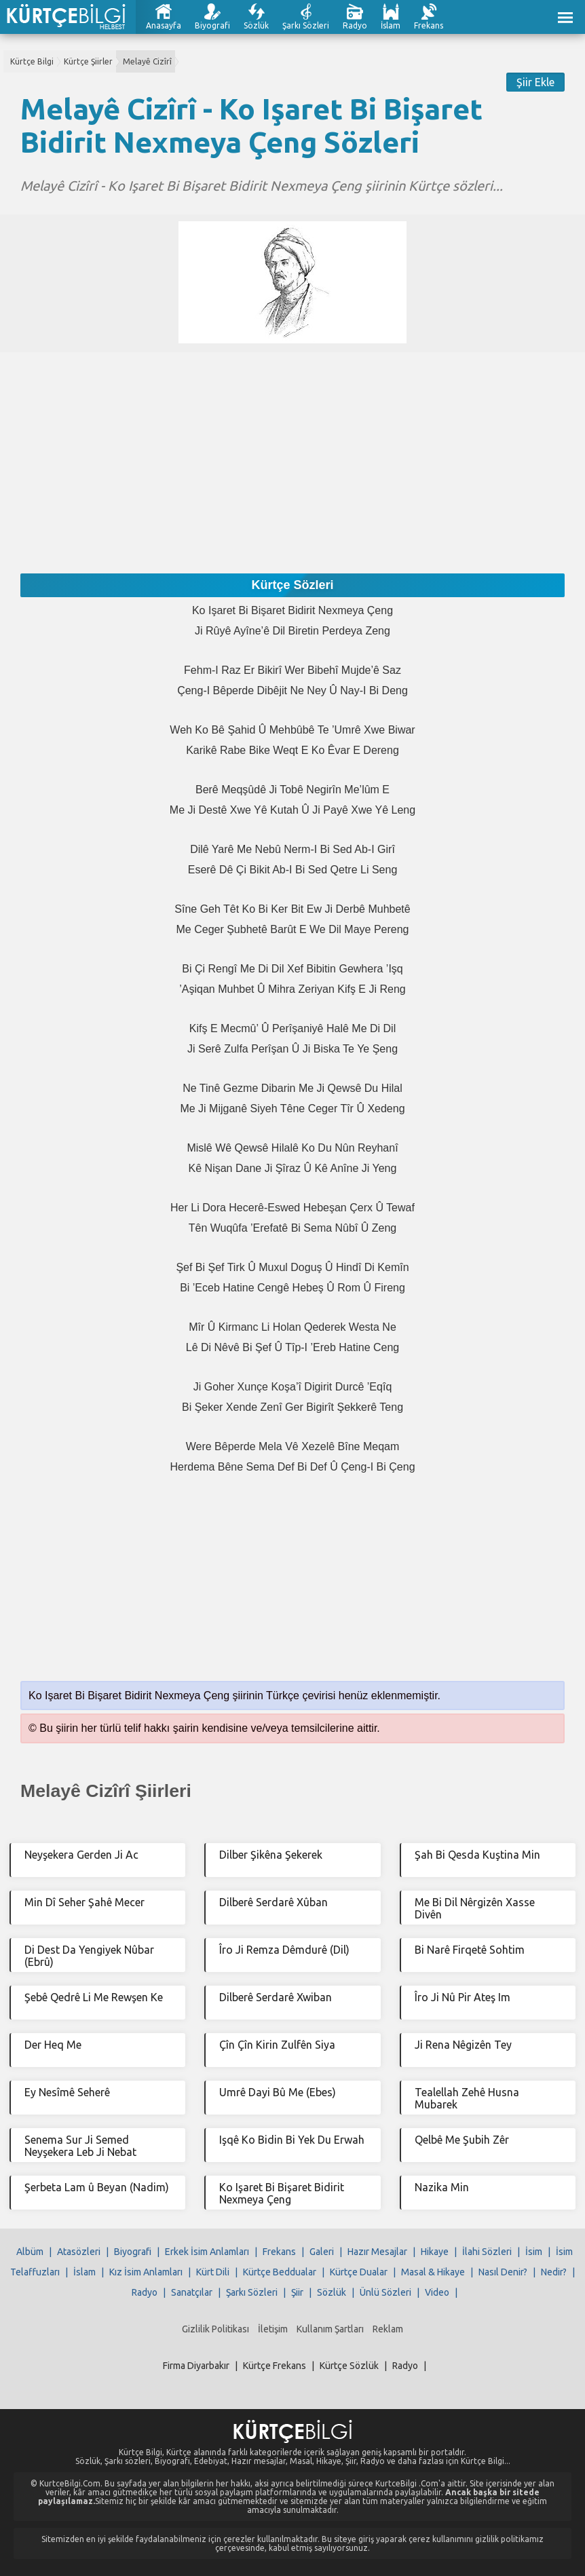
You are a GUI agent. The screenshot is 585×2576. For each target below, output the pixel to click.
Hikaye (435, 2251)
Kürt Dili (212, 2272)
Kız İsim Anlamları (146, 2272)
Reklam (388, 2329)
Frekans (428, 25)
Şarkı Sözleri (305, 25)
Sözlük (256, 25)
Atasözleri (78, 2251)
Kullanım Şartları (330, 2329)
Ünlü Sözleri (385, 2292)
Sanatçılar (191, 2292)
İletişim (273, 2329)
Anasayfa (163, 25)
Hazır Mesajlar (377, 2251)
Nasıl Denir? (502, 2272)
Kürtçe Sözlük (349, 2365)
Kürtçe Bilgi (32, 61)
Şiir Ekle (535, 82)
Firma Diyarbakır (196, 2365)
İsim (533, 2251)
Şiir (297, 2292)
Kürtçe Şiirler (88, 61)
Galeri (321, 2251)
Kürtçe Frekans (274, 2365)
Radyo (355, 25)
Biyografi (212, 25)
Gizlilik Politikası (215, 2329)
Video (437, 2292)
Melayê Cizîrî (147, 61)
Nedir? (554, 2272)
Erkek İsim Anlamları (207, 2251)
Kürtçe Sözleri (292, 585)
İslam (390, 25)
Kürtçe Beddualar (279, 2272)
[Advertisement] (292, 447)
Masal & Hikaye (433, 2272)
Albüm (29, 2251)
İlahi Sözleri (487, 2251)
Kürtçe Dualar (359, 2272)
